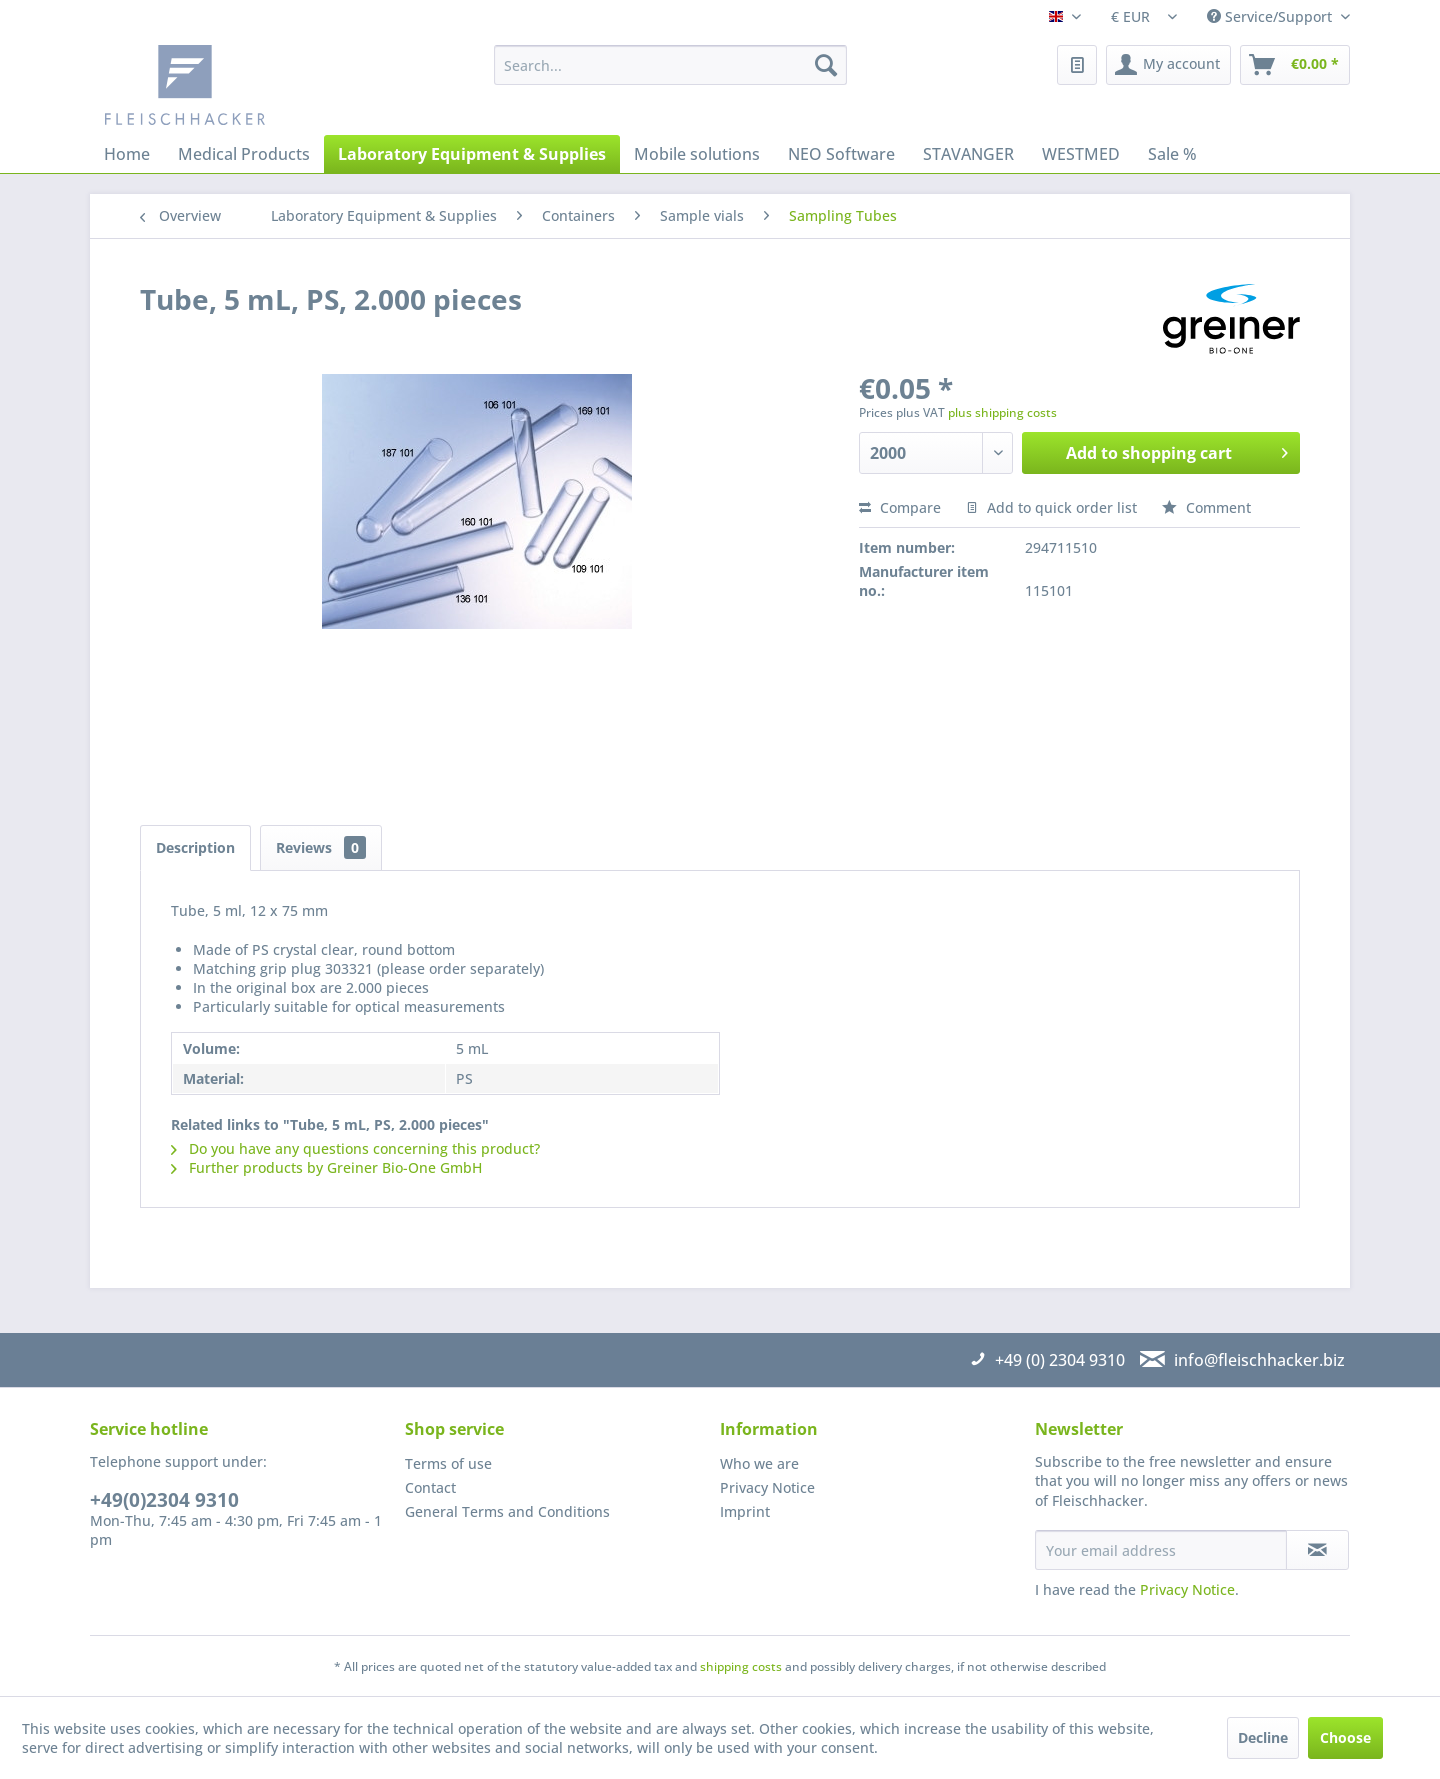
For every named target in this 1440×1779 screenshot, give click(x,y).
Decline (1263, 1737)
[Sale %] (1172, 154)
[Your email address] (1161, 1550)
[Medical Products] (244, 154)
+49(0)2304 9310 (164, 1500)
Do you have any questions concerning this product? (355, 1148)
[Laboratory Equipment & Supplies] (472, 154)
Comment (1206, 507)
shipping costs (741, 1666)
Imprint (745, 1511)
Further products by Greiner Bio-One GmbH (326, 1167)
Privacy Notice (767, 1487)
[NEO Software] (841, 154)
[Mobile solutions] (697, 154)
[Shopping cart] (1295, 65)
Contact (430, 1487)
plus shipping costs (1002, 412)
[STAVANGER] (968, 154)
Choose (1345, 1737)
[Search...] (670, 65)
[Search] (826, 65)
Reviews (321, 847)
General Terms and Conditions (507, 1511)
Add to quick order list (1051, 507)
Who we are (759, 1463)
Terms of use (448, 1463)
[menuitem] (670, 65)
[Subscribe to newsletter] (1317, 1550)
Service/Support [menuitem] (1271, 16)
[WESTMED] (1081, 154)
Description (195, 847)
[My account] (1168, 65)
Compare (900, 507)
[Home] (127, 154)
